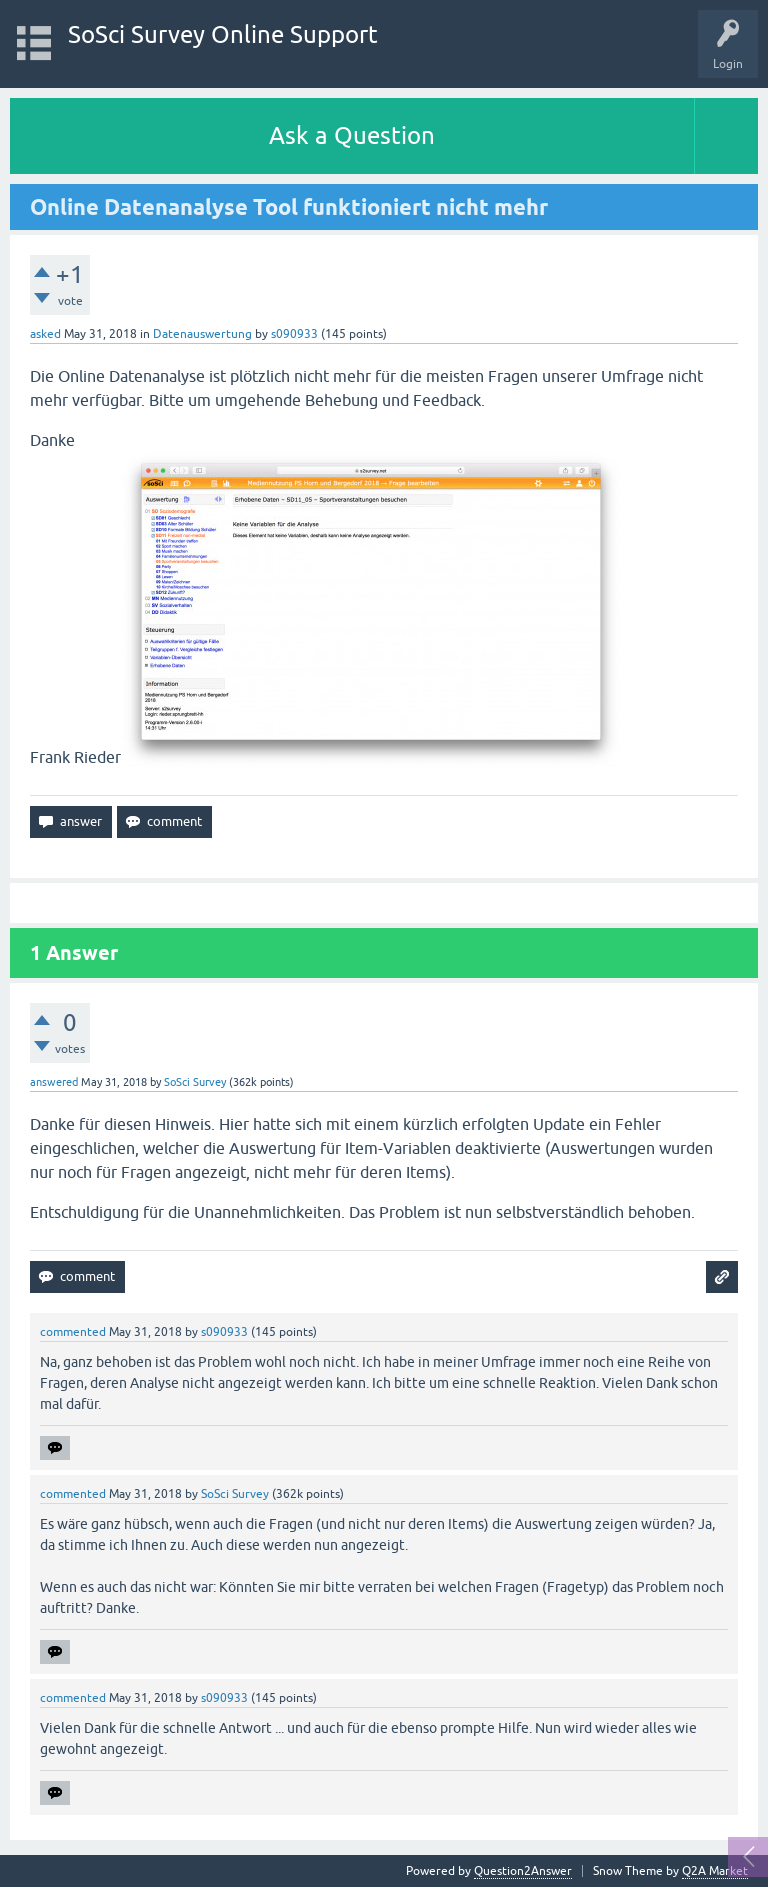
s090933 (294, 334)
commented (73, 1332)
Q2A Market (715, 1871)
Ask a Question (352, 135)
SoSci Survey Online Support (223, 34)
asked (45, 334)
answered (54, 1082)
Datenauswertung (202, 334)
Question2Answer (523, 1871)
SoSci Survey (195, 1082)
